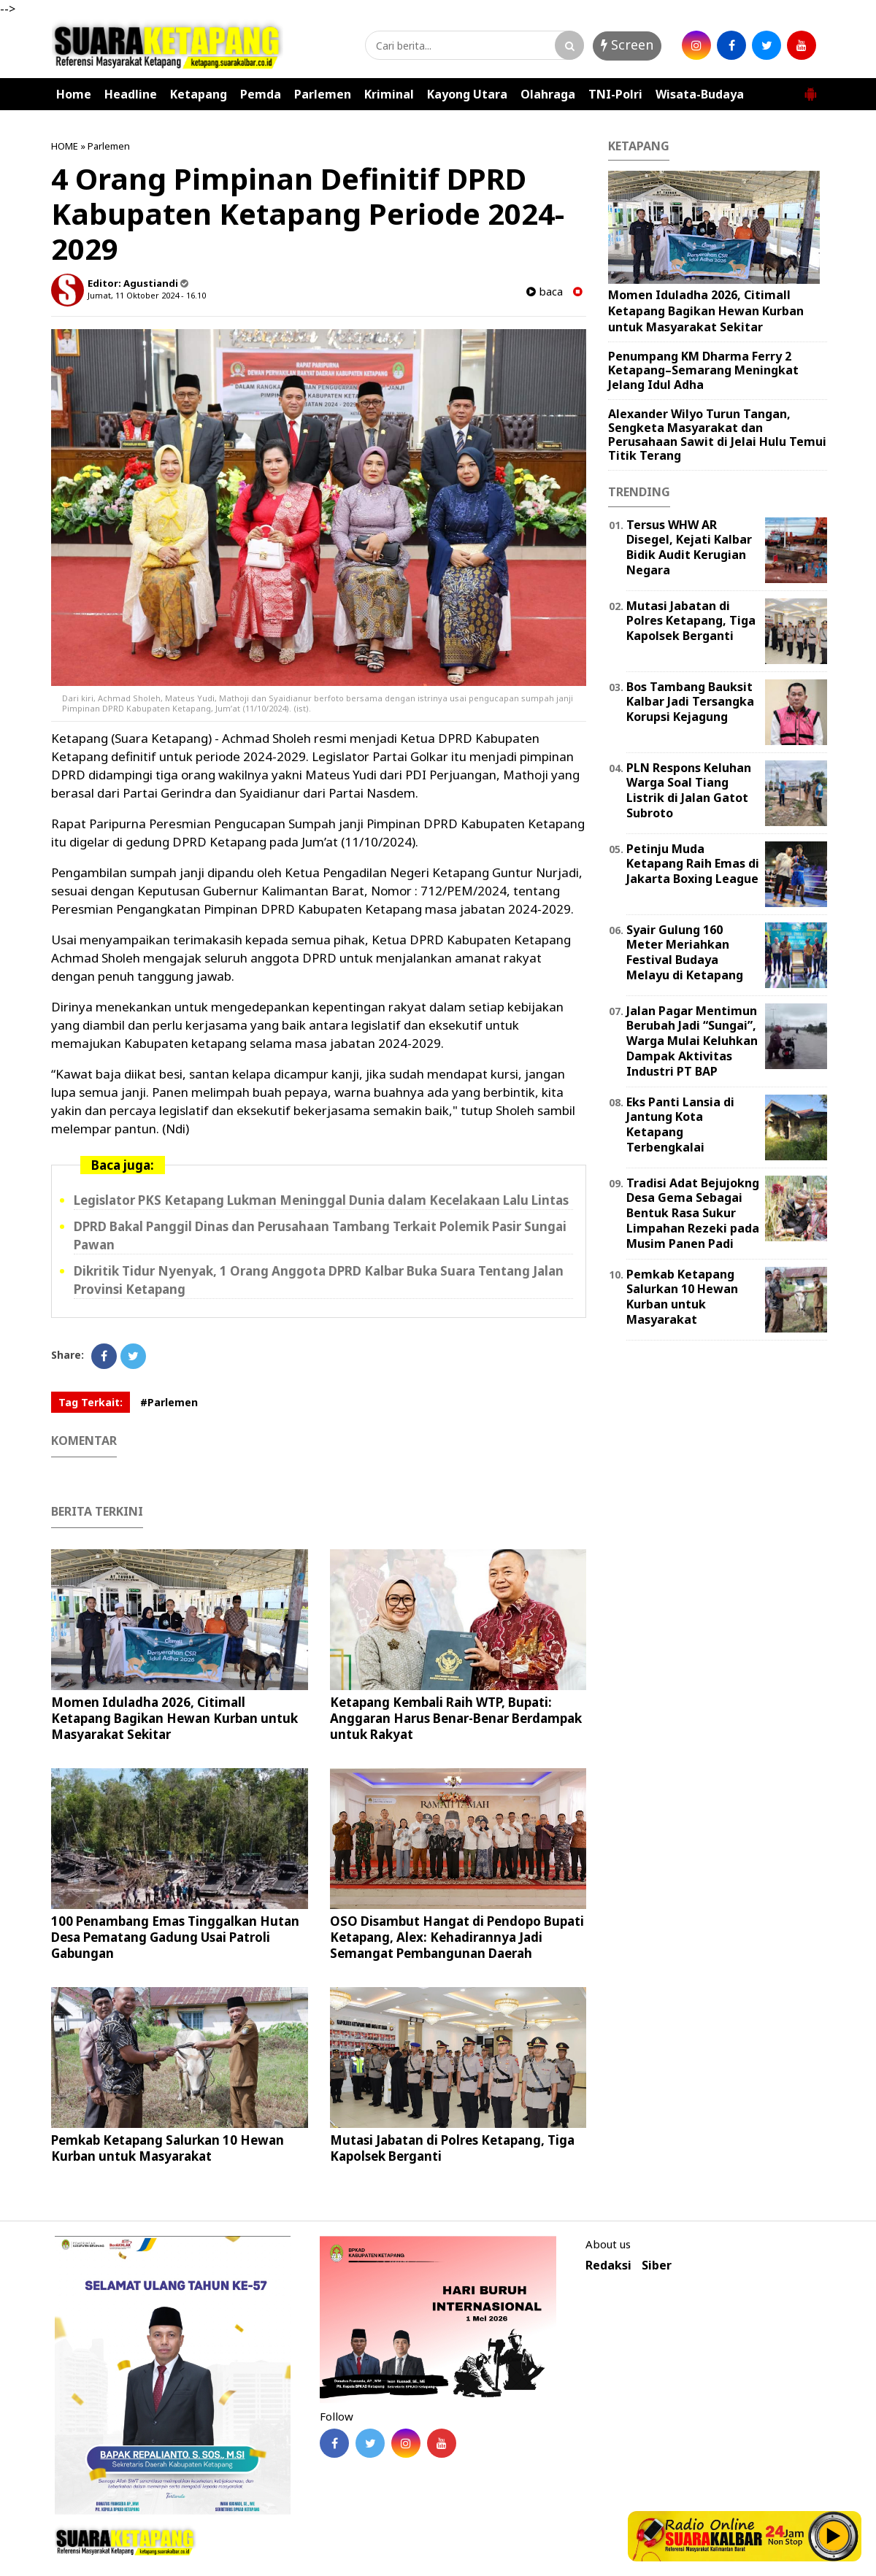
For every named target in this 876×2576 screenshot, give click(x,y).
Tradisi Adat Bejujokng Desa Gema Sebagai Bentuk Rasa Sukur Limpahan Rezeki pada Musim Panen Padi (692, 1213)
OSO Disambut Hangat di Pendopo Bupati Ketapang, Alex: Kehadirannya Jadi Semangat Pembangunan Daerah (457, 1937)
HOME (64, 146)
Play (833, 2535)
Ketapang (198, 94)
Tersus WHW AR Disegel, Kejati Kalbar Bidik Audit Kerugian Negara (689, 547)
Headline (130, 94)
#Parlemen (169, 1402)
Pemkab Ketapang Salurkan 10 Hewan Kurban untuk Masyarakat (167, 2148)
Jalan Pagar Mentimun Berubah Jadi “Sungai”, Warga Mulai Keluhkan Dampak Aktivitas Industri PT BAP (692, 1041)
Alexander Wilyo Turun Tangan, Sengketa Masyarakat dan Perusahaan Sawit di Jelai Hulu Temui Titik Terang (717, 435)
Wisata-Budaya (700, 94)
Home (73, 94)
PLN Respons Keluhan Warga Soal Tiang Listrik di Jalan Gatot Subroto (688, 790)
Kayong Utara (467, 94)
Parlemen (322, 94)
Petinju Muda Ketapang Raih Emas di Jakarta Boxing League (692, 864)
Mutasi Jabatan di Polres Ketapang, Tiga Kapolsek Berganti (452, 2148)
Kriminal (389, 94)
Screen (627, 44)
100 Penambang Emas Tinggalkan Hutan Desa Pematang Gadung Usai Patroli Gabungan (175, 1937)
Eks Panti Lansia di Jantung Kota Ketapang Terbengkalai (680, 1124)
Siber (657, 2265)
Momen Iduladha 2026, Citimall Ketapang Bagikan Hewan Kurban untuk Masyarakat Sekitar (174, 1718)
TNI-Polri (615, 94)
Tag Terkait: (90, 1402)
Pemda (260, 94)
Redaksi (608, 2265)
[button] (810, 88)
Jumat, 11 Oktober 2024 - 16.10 (147, 295)
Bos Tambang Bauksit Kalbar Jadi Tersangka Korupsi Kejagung (690, 702)
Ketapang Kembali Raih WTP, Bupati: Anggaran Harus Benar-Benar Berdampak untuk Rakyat (456, 1718)
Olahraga (547, 94)
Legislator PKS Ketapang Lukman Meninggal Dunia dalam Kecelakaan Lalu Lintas (321, 1200)
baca (544, 291)
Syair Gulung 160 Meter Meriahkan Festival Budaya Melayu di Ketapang (684, 952)
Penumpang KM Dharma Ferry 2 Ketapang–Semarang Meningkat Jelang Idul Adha (703, 370)
